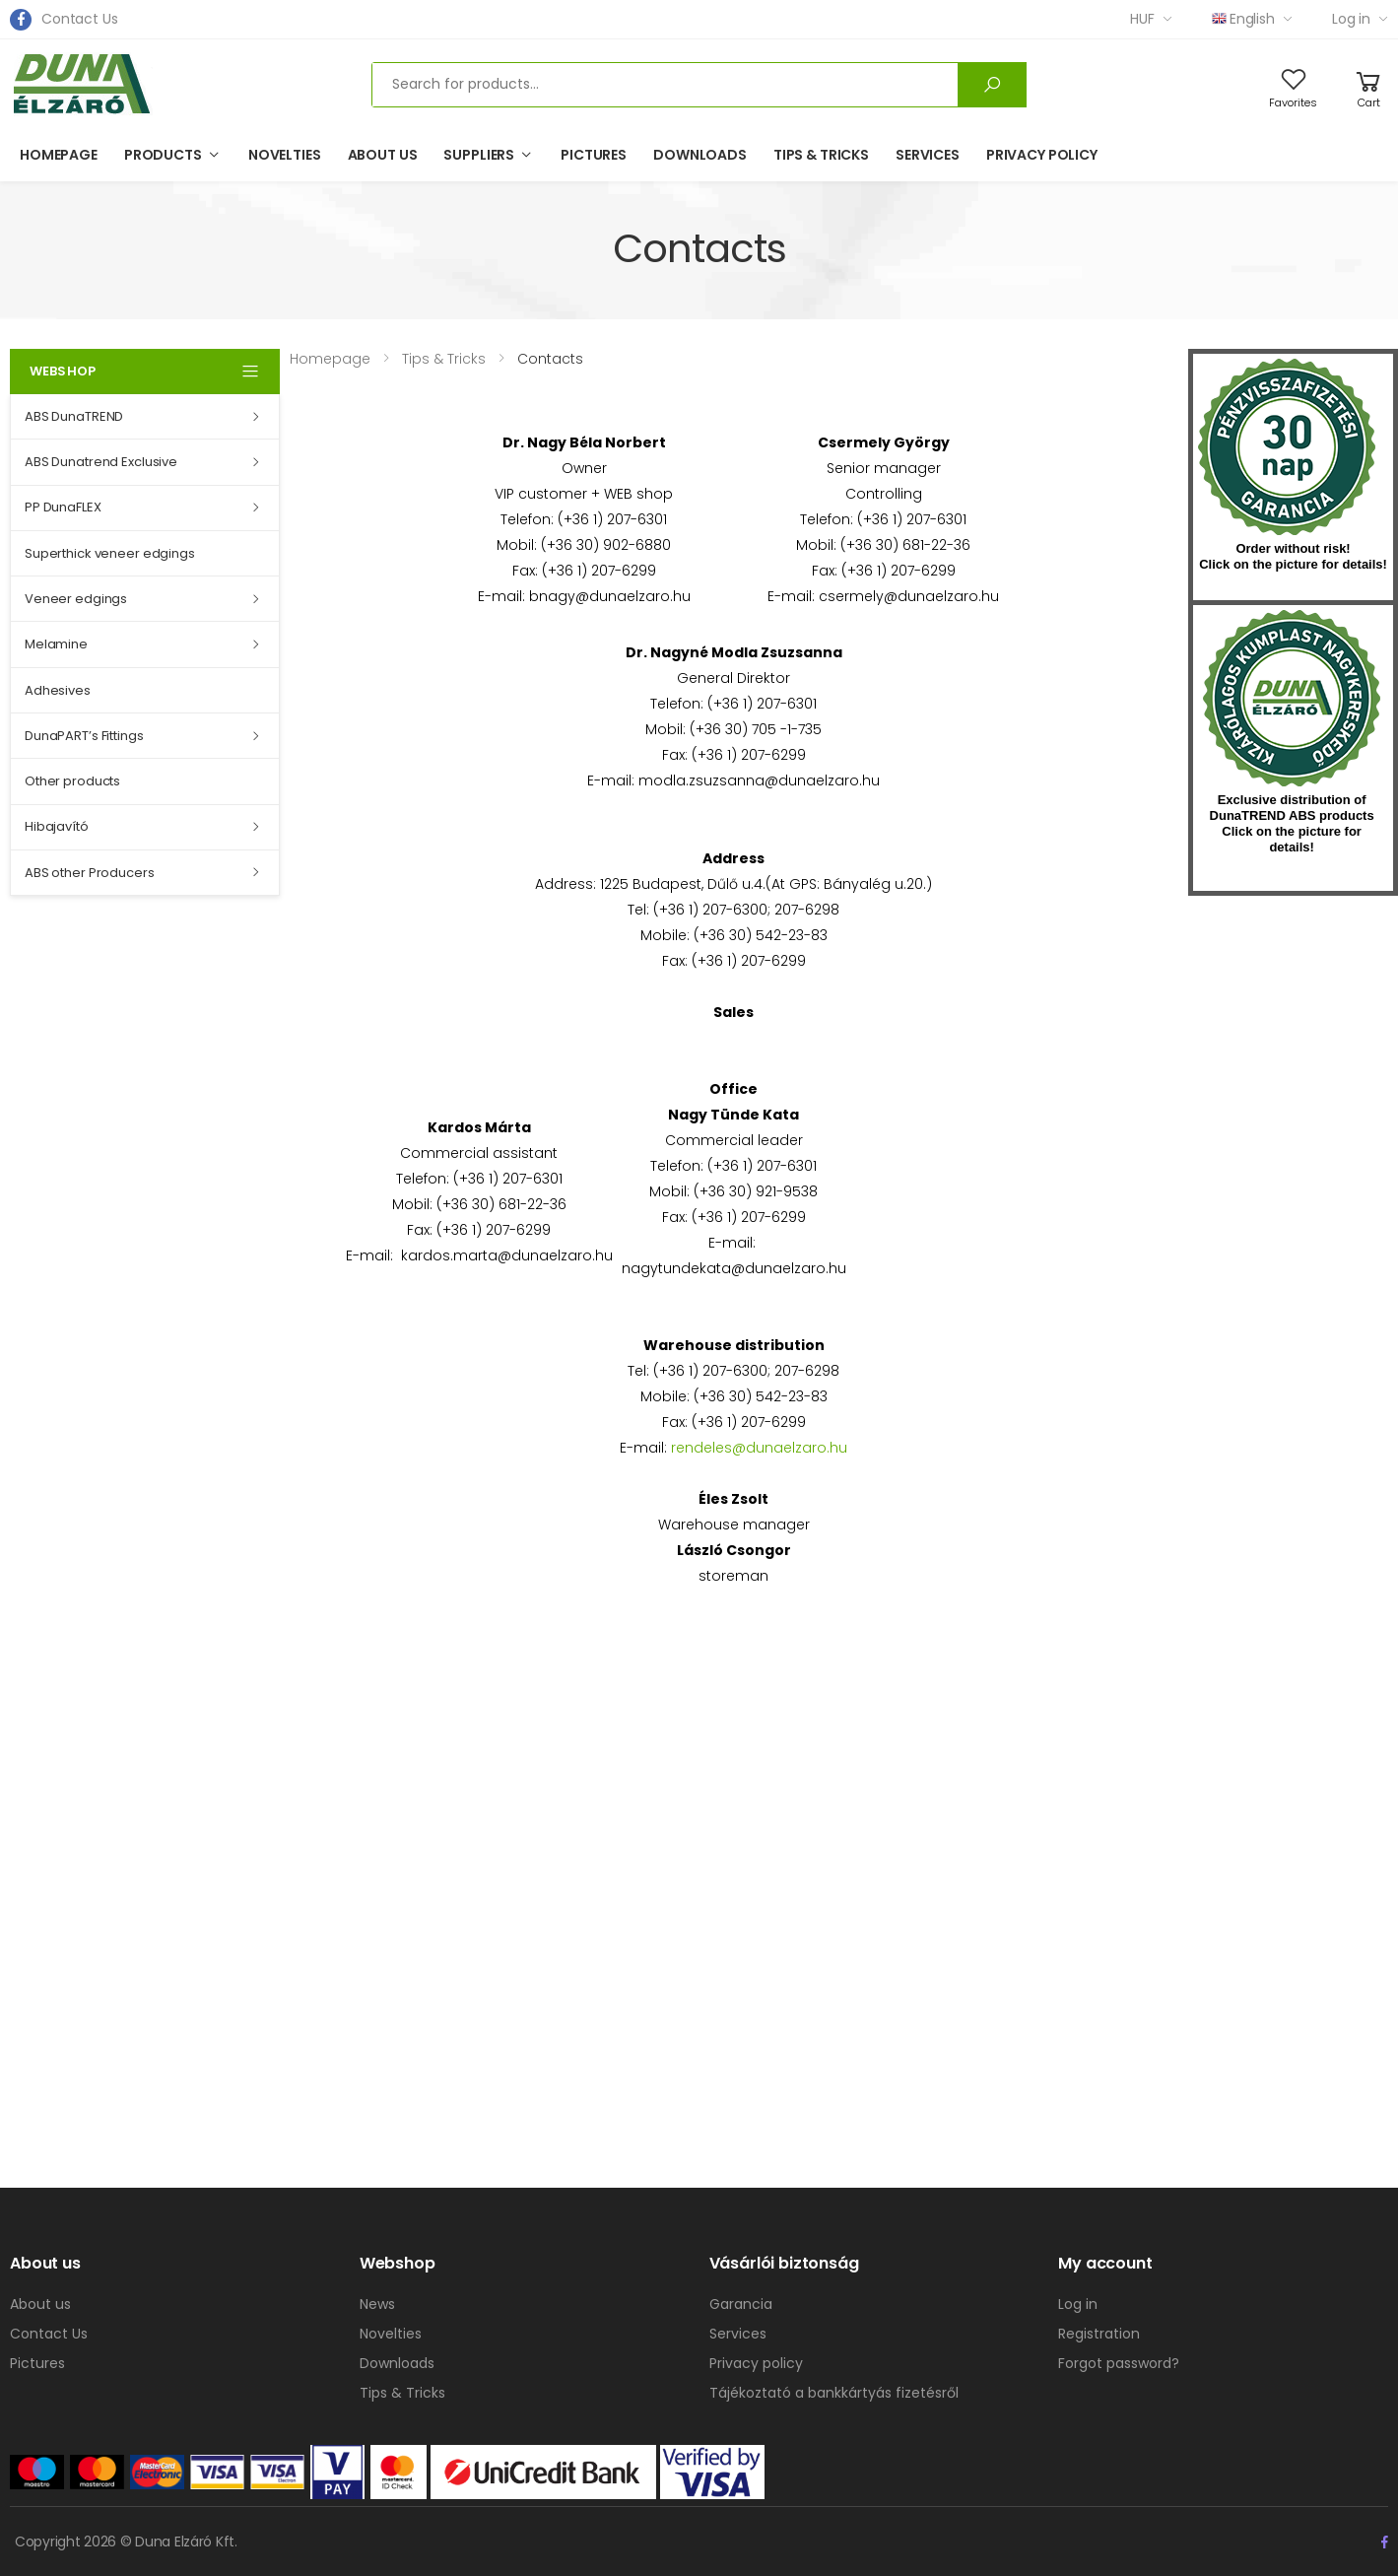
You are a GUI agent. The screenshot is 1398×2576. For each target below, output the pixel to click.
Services (928, 155)
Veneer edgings (76, 598)
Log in (1351, 19)
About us (383, 155)
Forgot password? (1118, 2363)
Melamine (56, 644)
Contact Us (79, 19)
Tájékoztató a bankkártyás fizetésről (834, 2393)
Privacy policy (1042, 155)
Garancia (740, 2304)
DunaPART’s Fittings (84, 735)
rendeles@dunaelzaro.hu (759, 1447)
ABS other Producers (90, 872)
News (377, 2304)
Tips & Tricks (821, 155)
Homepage (59, 155)
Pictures (594, 155)
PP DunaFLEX (63, 507)
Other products (72, 781)
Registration (1099, 2333)
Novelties (284, 155)
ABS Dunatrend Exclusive (101, 461)
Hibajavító (57, 826)
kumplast (1291, 698)
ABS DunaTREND (74, 416)
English (1243, 19)
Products (163, 155)
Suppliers (478, 155)
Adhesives (58, 690)
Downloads (700, 155)
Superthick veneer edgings (110, 553)
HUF (1142, 19)
